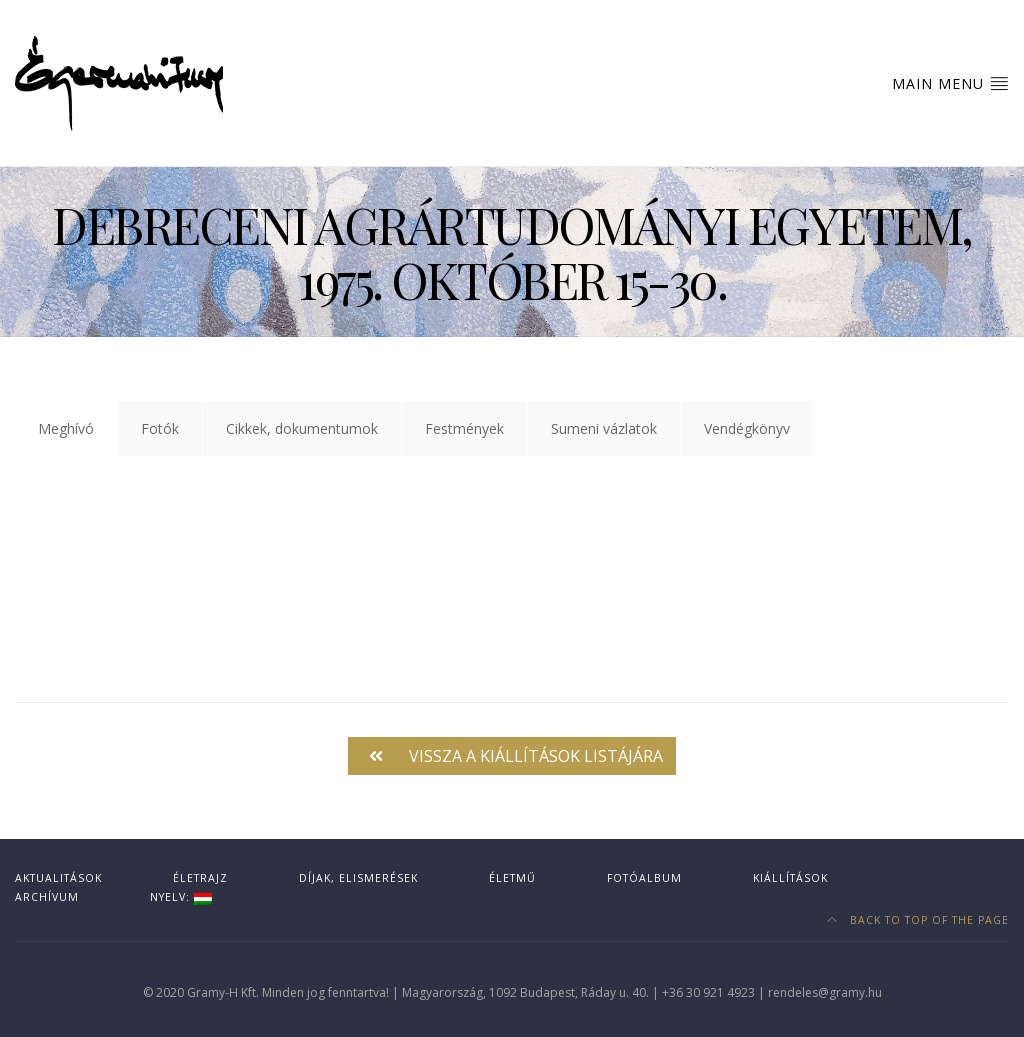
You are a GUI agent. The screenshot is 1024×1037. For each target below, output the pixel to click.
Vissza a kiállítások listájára (516, 756)
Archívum (47, 897)
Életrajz (200, 878)
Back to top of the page (918, 920)
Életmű (512, 878)
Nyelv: (181, 897)
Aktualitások (58, 878)
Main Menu (950, 83)
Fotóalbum (644, 878)
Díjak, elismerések (358, 878)
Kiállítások (790, 878)
